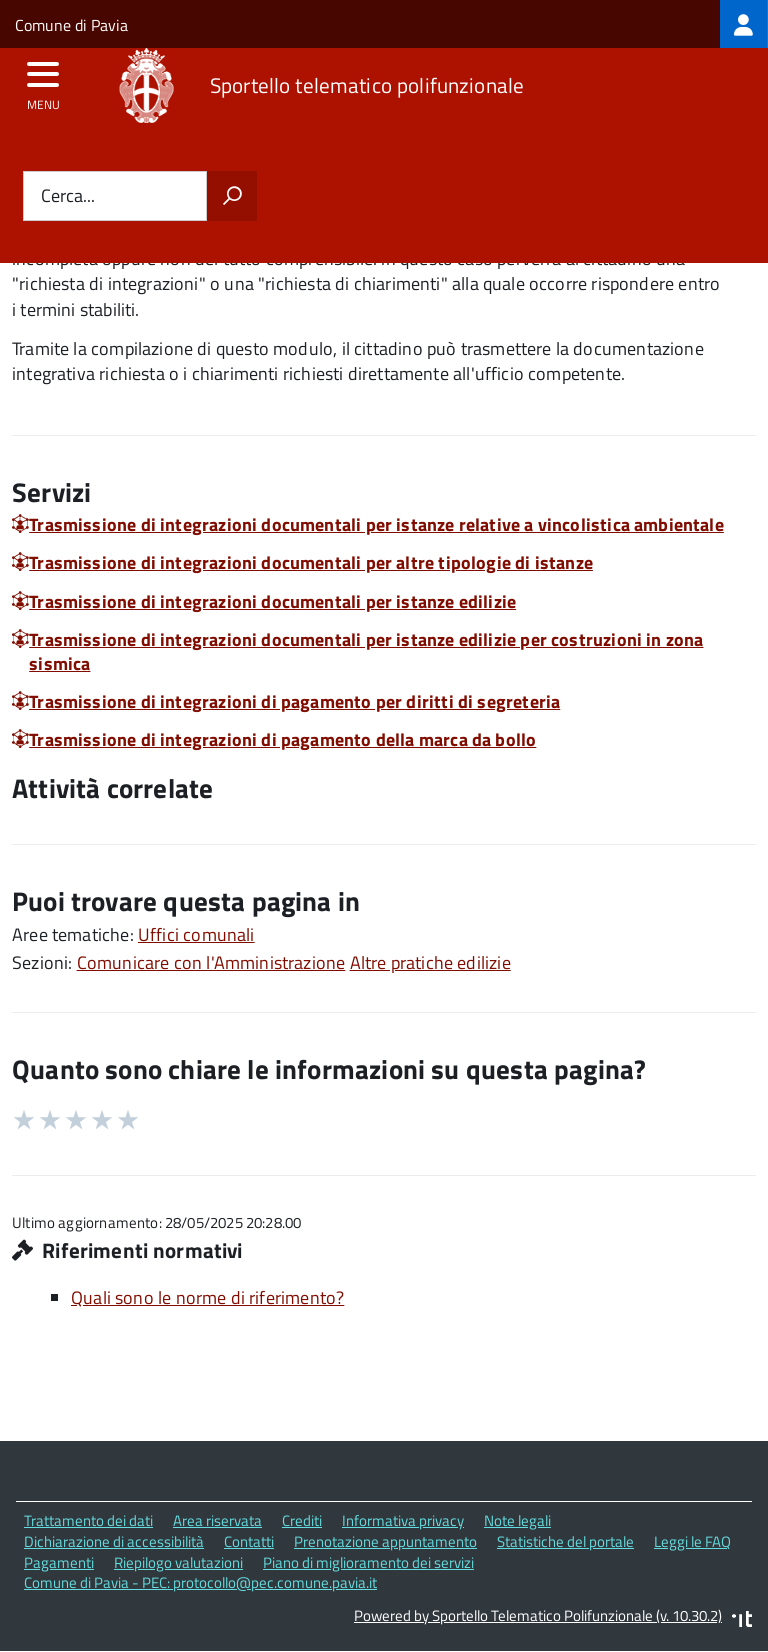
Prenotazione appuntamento (385, 1541)
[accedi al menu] (43, 81)
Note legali (517, 1520)
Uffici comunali (196, 934)
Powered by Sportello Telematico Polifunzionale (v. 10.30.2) (538, 1615)
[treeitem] (744, 24)
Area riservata (217, 1520)
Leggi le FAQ (692, 1541)
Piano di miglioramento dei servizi (368, 1562)
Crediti (302, 1520)
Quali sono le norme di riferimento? (207, 1297)
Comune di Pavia (71, 25)
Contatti (249, 1541)
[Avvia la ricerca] (232, 196)
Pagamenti (59, 1562)
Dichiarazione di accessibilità (114, 1541)
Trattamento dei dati (88, 1520)
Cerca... (68, 196)
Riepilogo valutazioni (178, 1562)
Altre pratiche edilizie (430, 962)
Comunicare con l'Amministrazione (211, 962)
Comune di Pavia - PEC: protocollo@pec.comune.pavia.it (200, 1582)
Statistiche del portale (565, 1541)
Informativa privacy (403, 1520)
